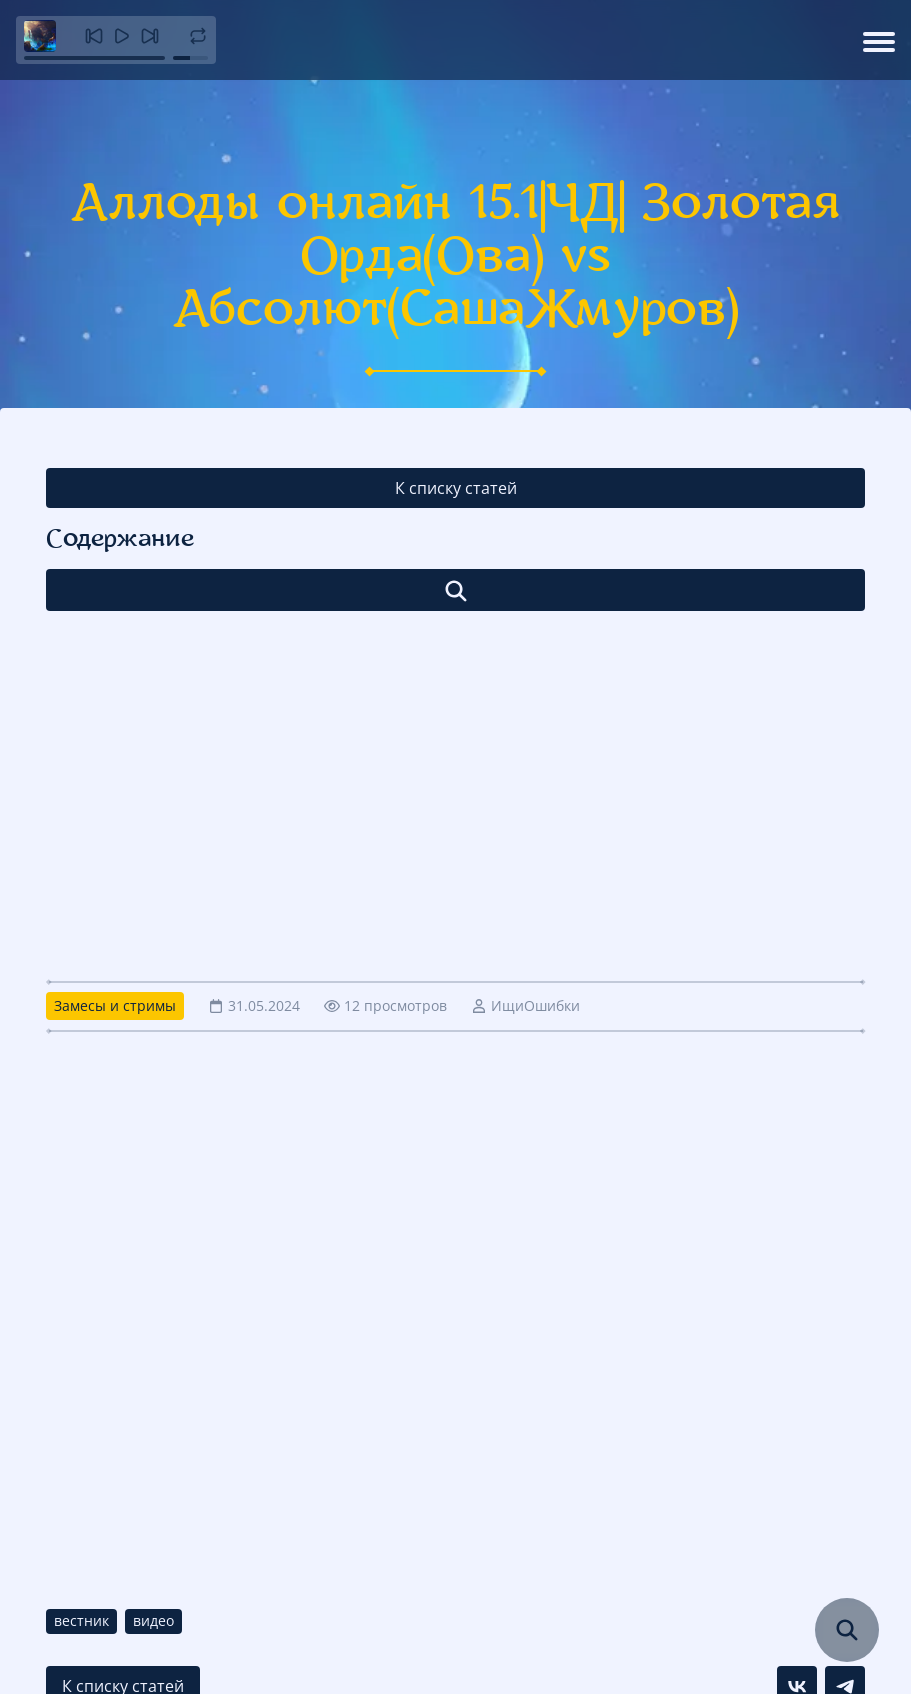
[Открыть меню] (879, 40)
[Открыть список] (455, 590)
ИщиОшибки (535, 1005)
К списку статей (456, 488)
